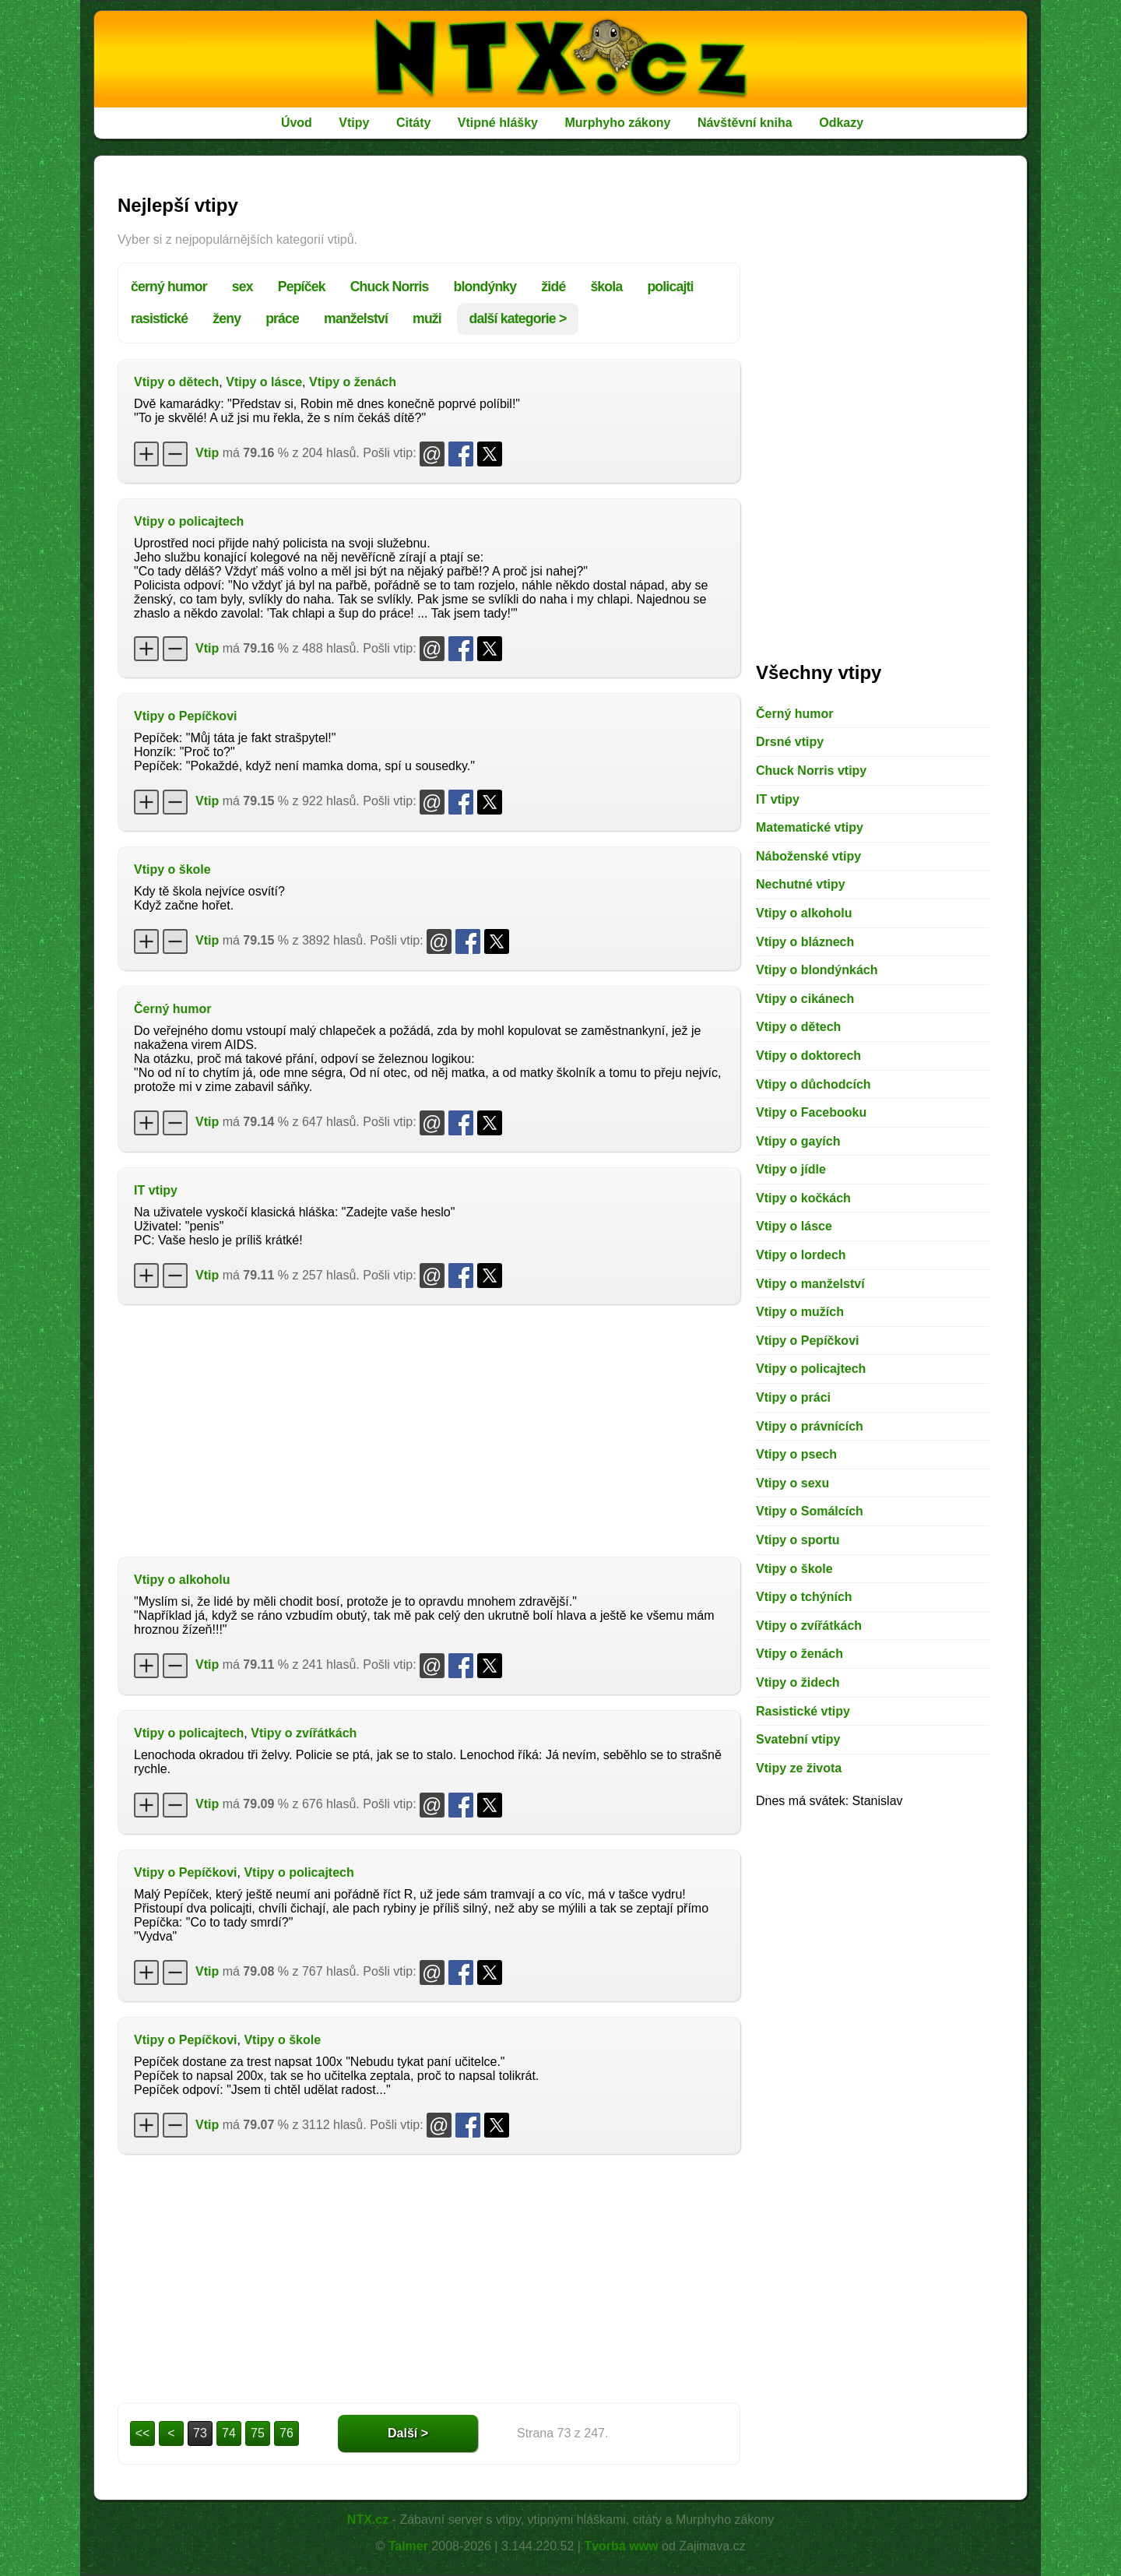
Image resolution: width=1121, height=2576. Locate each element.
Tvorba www (621, 2546)
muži (427, 318)
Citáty (413, 122)
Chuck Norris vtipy (811, 770)
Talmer (408, 2546)
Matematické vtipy (809, 827)
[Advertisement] (429, 1429)
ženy (227, 318)
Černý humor (173, 1008)
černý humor (169, 286)
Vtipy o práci (793, 1397)
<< (142, 2433)
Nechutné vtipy (800, 884)
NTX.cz (367, 2519)
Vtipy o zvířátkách (304, 1733)
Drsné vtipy (790, 741)
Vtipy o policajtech (189, 521)
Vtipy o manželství (810, 1283)
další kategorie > (518, 318)
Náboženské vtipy (808, 856)
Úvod (296, 122)
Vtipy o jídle (791, 1169)
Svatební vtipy (798, 1739)
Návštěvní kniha (745, 122)
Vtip (207, 452)
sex (242, 286)
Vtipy (354, 122)
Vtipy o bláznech (805, 941)
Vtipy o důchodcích (813, 1084)
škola (606, 286)
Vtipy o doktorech (808, 1055)
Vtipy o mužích (800, 1311)
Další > (408, 2433)
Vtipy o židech (798, 1682)
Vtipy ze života (799, 1768)
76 (286, 2433)
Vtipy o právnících (809, 1426)
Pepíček (301, 286)
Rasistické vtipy (803, 1711)
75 (258, 2433)
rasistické (159, 318)
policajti (670, 286)
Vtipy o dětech (176, 382)
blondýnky (485, 286)
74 (229, 2433)
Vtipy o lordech (801, 1255)
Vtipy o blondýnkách (816, 970)
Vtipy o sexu (792, 1483)
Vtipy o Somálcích (809, 1511)
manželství (356, 318)
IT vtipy (155, 1190)
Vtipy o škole (172, 869)
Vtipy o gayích (798, 1141)
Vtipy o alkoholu (182, 1579)
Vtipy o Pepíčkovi (185, 716)
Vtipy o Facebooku (811, 1112)
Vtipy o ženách (352, 382)
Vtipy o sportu (798, 1540)
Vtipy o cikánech (805, 998)
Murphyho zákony (617, 122)
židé (553, 286)
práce (282, 318)
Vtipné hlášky (498, 122)
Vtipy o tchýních (804, 1596)
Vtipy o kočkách (803, 1198)
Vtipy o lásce (264, 382)
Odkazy (841, 122)
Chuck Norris (389, 286)
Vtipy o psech (796, 1454)
